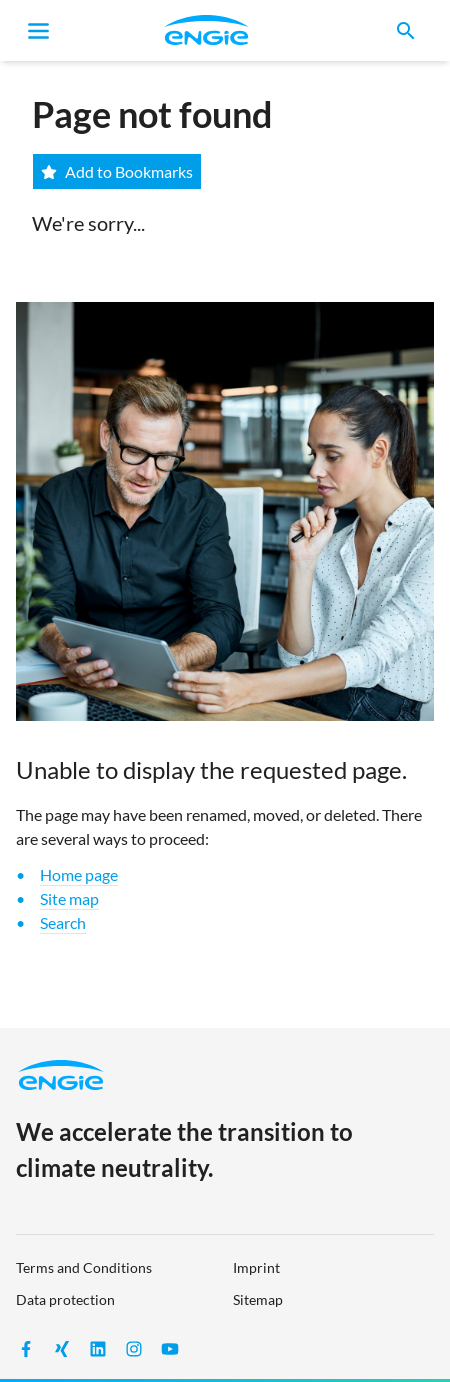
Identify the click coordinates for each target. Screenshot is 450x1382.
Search (63, 922)
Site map (69, 898)
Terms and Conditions (84, 1267)
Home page (79, 874)
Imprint (256, 1267)
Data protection (65, 1299)
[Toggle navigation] (39, 31)
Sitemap (258, 1299)
